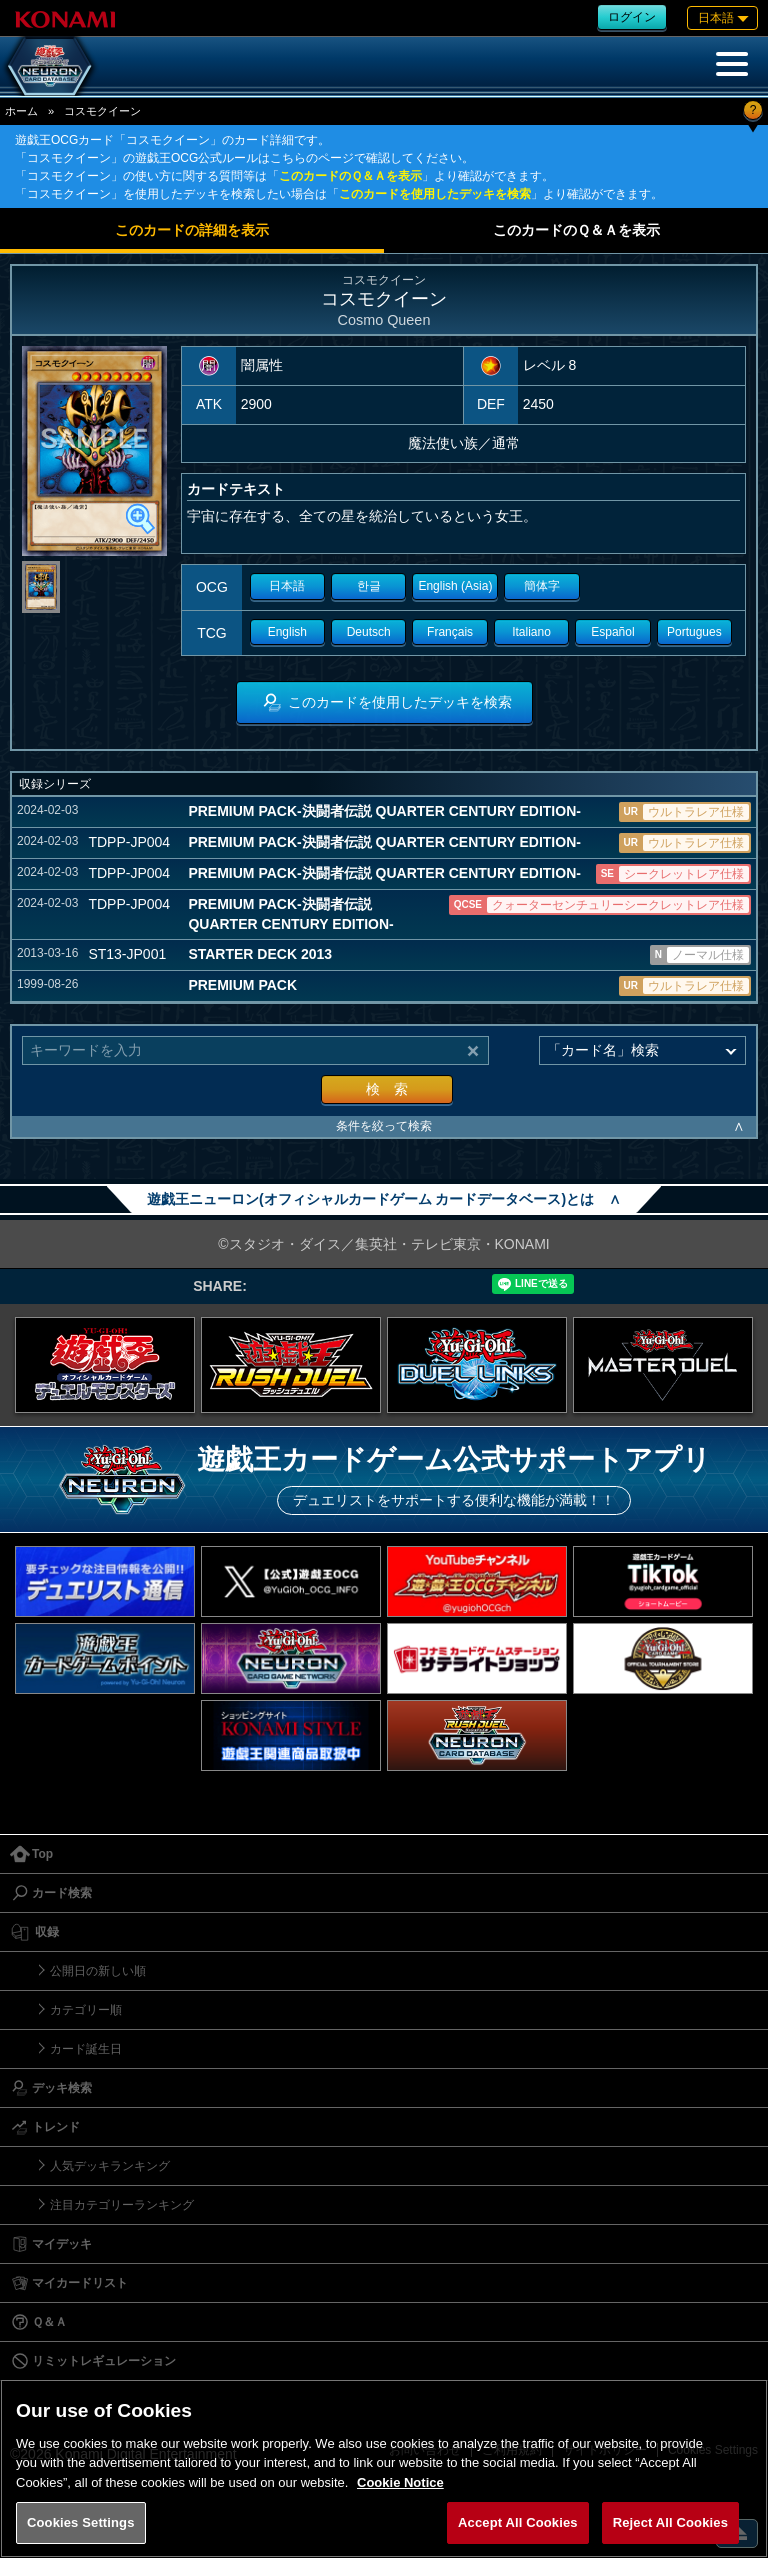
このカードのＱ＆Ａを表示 (350, 176)
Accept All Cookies (518, 2522)
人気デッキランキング (110, 2166)
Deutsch (369, 632)
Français (450, 632)
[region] (384, 2468)
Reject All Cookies (670, 2522)
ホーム (21, 111)
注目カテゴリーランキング (122, 2205)
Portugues (694, 632)
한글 (369, 586)
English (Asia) (455, 586)
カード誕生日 (86, 2049)
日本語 (287, 586)
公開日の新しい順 (98, 1971)
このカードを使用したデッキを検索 (435, 194)
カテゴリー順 (86, 2010)
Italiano (531, 632)
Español (612, 632)
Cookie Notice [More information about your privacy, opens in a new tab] (400, 2482)
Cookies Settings (81, 2522)
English (287, 632)
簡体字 (542, 586)
